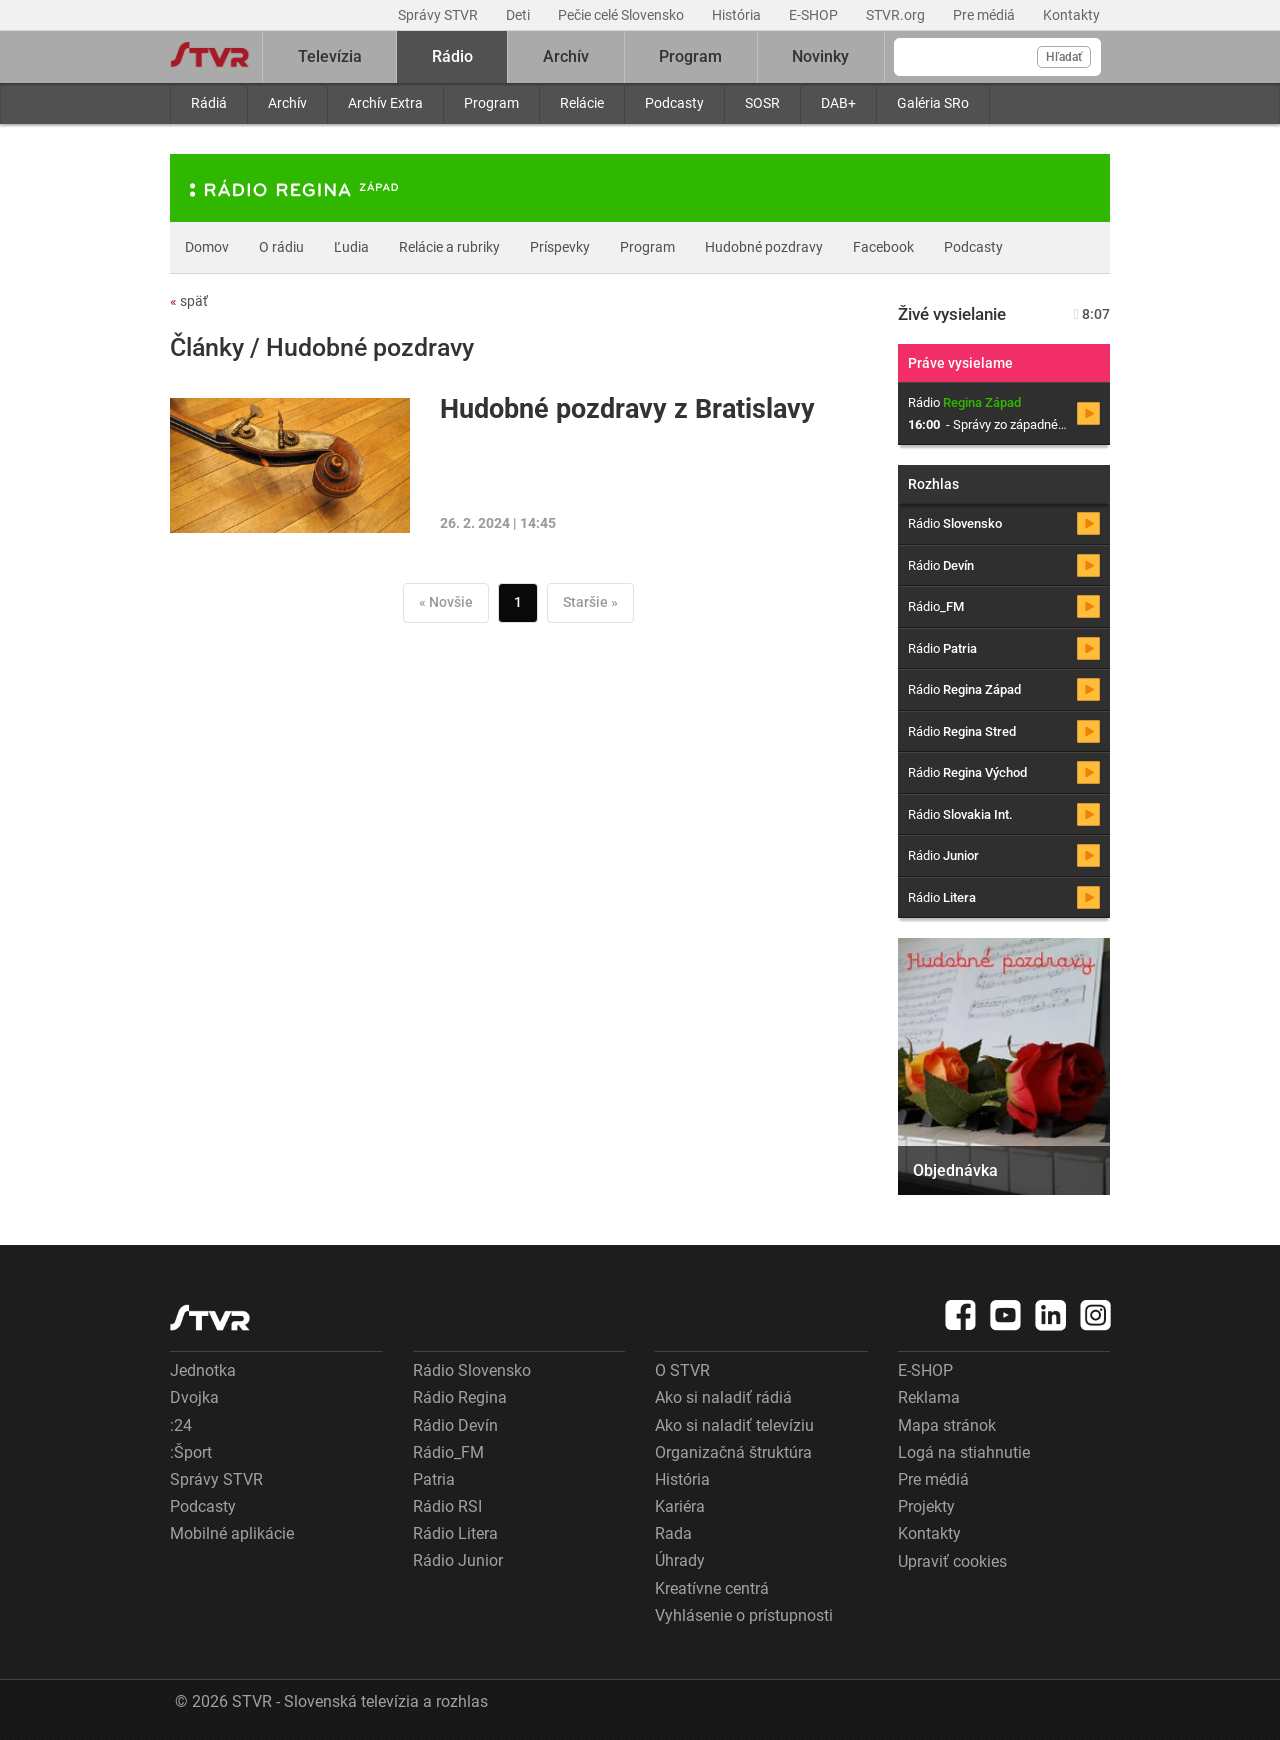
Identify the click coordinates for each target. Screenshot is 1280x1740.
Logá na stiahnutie (964, 1452)
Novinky (820, 56)
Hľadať (1064, 57)
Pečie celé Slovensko (622, 15)
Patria (434, 1479)
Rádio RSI (447, 1506)
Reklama (929, 1397)
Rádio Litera (455, 1533)
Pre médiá (985, 15)
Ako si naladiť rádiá (723, 1397)
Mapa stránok (947, 1425)
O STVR (682, 1370)
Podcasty (674, 103)
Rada (673, 1533)
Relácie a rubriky (449, 247)
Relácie (582, 103)
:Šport (191, 1452)
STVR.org (897, 15)
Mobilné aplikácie (232, 1533)
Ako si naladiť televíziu (734, 1425)
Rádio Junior (458, 1560)
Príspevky (560, 247)
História (738, 15)
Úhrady (680, 1560)
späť (189, 301)
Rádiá (209, 103)
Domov (207, 247)
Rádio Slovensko (472, 1370)
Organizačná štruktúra (733, 1452)
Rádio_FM (448, 1452)
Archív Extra (385, 103)
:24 (181, 1425)
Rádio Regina (460, 1397)
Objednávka (955, 1170)
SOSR (762, 103)
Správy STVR (439, 15)
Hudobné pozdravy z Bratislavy (627, 409)
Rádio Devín (455, 1425)
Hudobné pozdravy (764, 247)
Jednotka (203, 1370)
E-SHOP (815, 15)
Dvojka (194, 1397)
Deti (519, 15)
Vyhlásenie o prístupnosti (744, 1615)
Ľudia (351, 247)
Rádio (452, 56)
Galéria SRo (933, 103)
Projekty (926, 1506)
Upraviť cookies (952, 1561)
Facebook (883, 247)
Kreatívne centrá (712, 1588)
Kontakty (1071, 15)
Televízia (330, 56)
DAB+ (838, 103)
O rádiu (281, 247)
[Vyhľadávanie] (997, 57)
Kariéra (680, 1506)
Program (491, 103)
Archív (287, 103)
